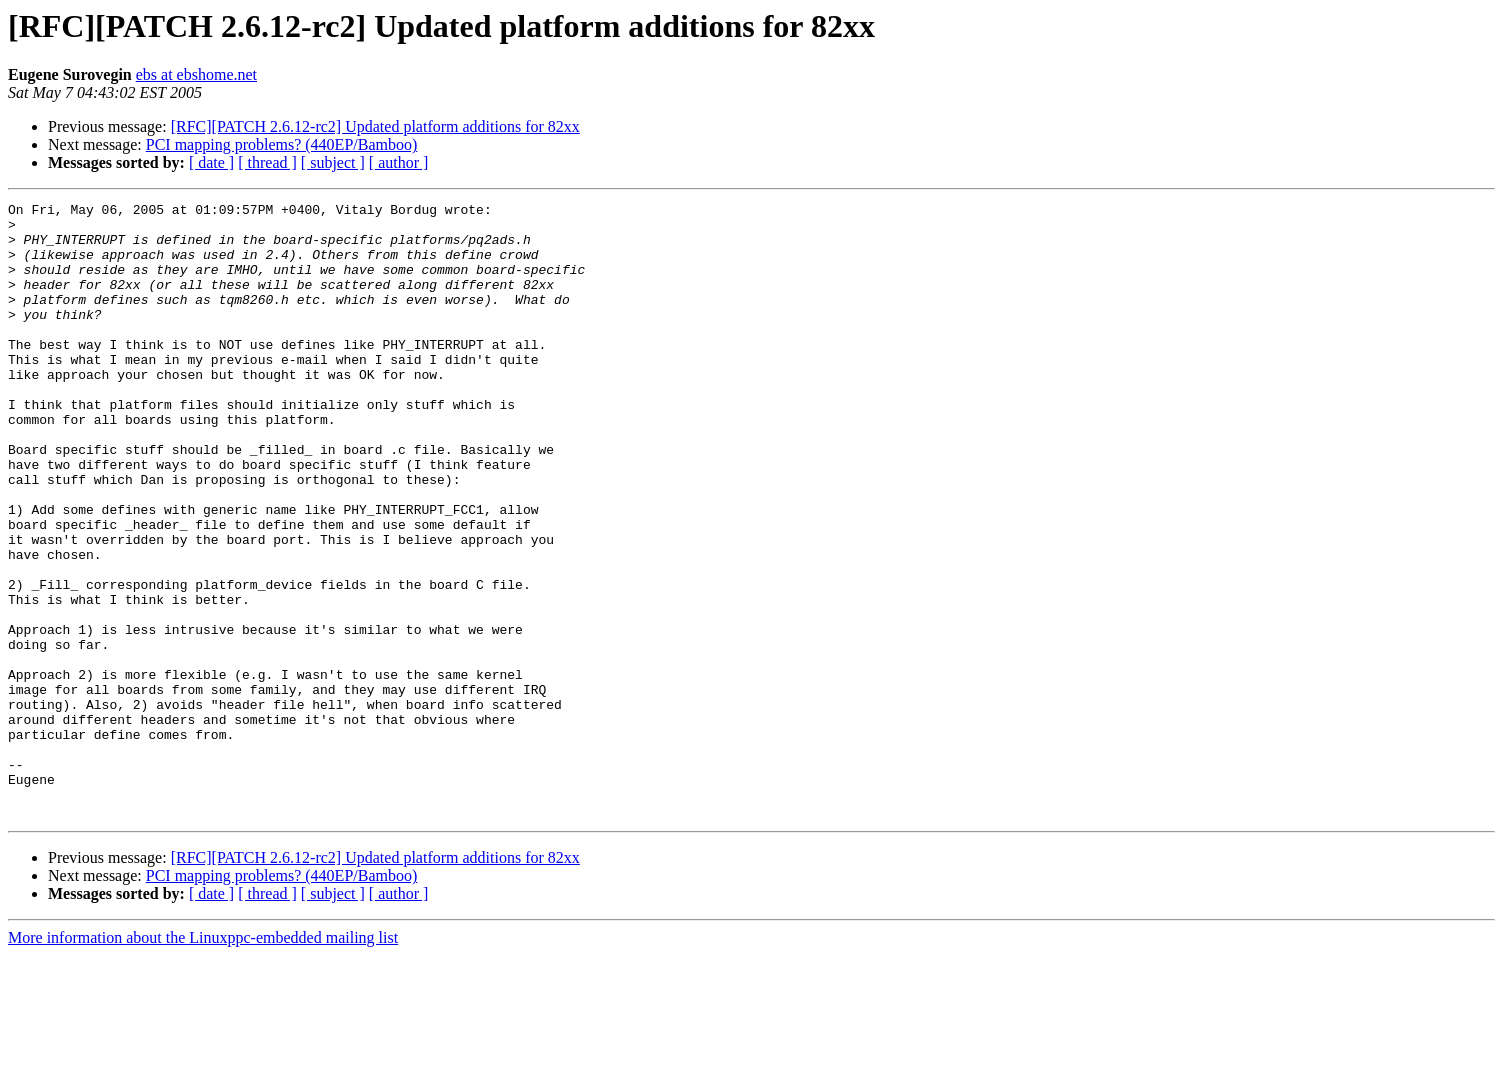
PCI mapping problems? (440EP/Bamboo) (282, 144)
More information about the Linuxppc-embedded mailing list (203, 1060)
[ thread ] (267, 162)
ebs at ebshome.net (196, 74)
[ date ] (211, 162)
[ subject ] (333, 162)
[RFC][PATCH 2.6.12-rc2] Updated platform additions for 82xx (375, 126)
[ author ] (399, 162)
